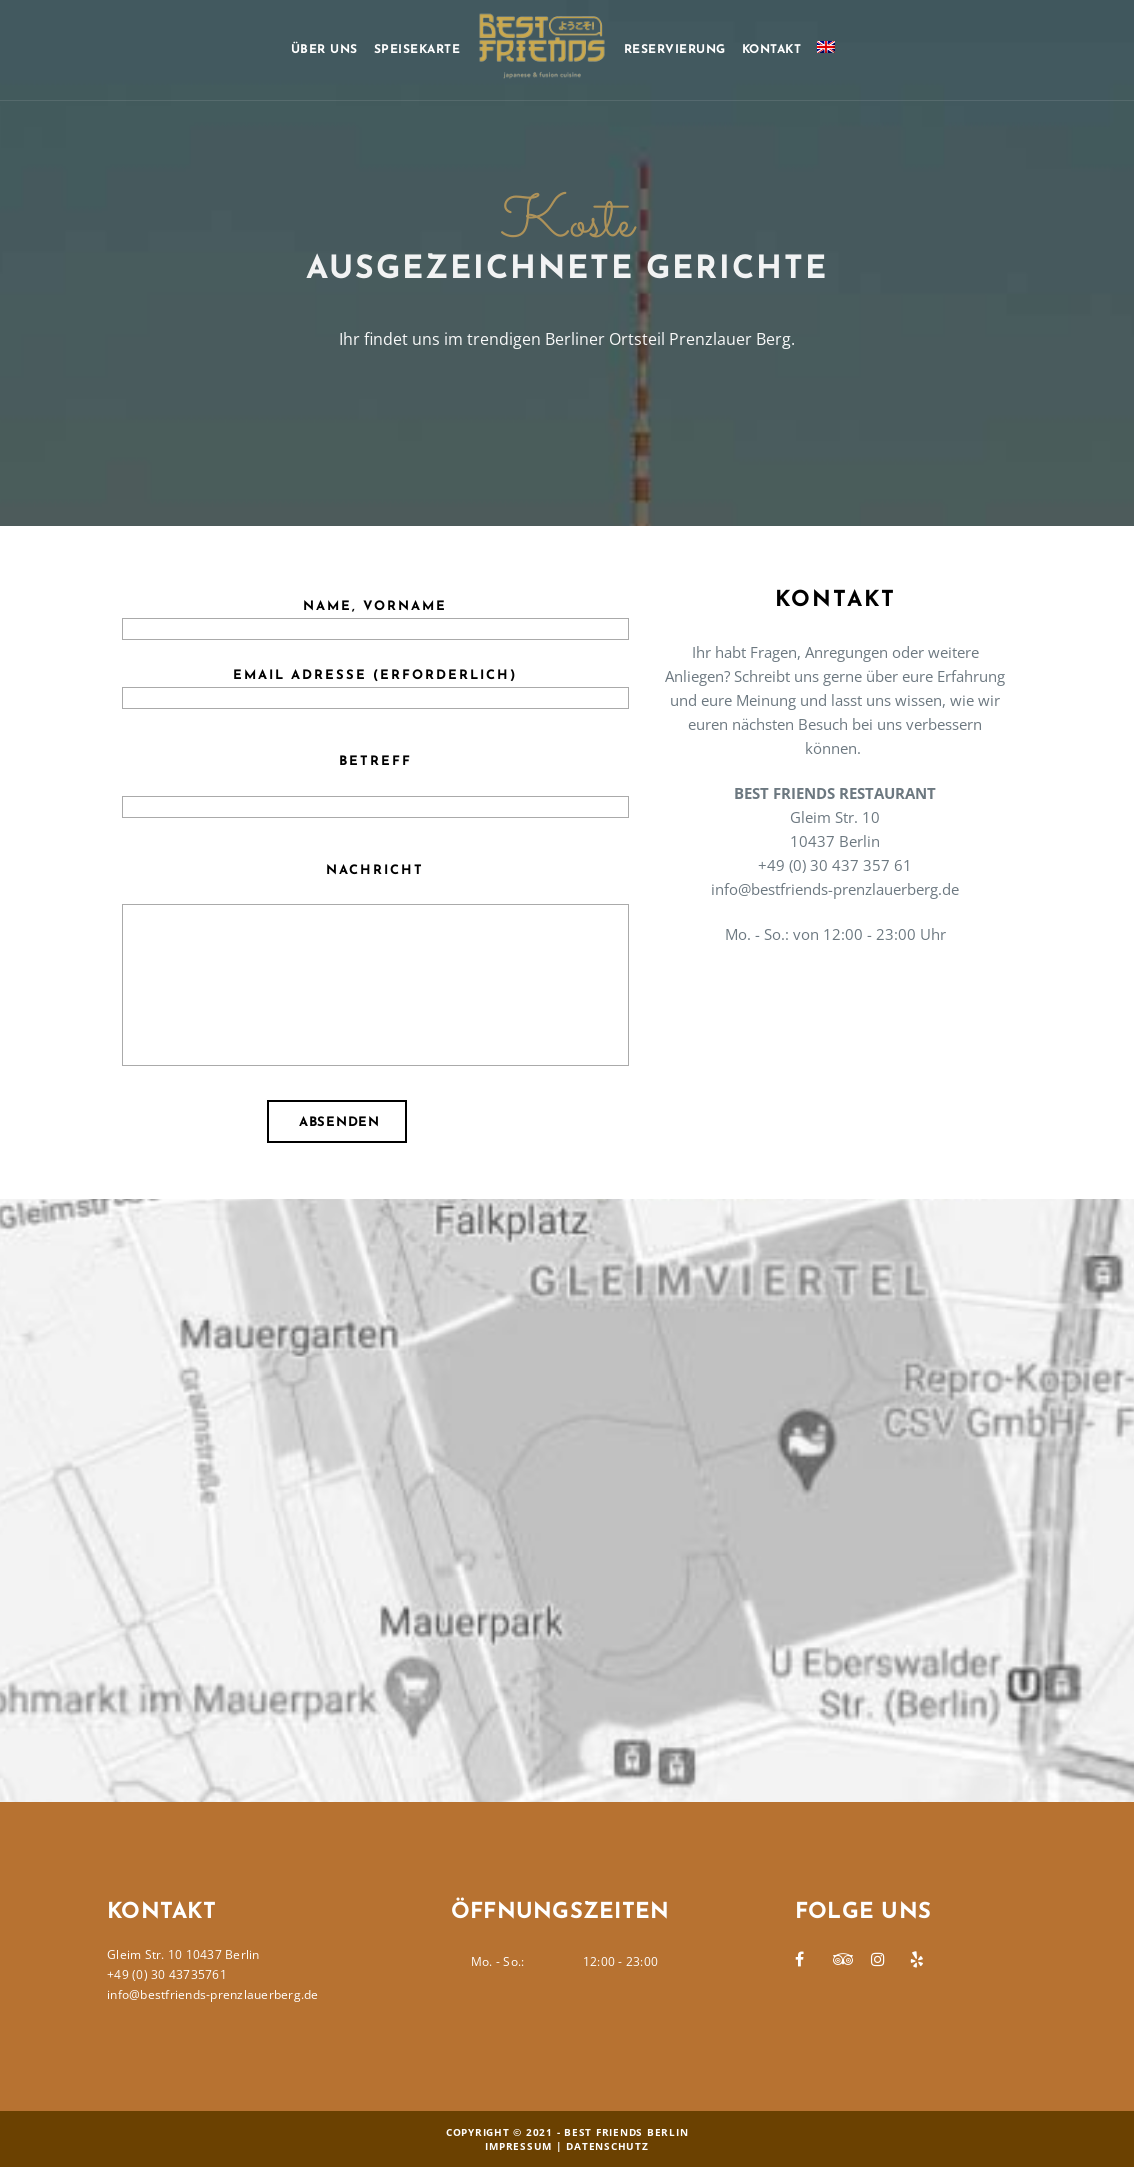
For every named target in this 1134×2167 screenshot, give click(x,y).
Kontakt (772, 50)
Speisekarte (417, 50)
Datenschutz (607, 2146)
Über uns (324, 50)
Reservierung (675, 50)
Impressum (518, 2146)
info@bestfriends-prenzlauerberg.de (213, 1994)
